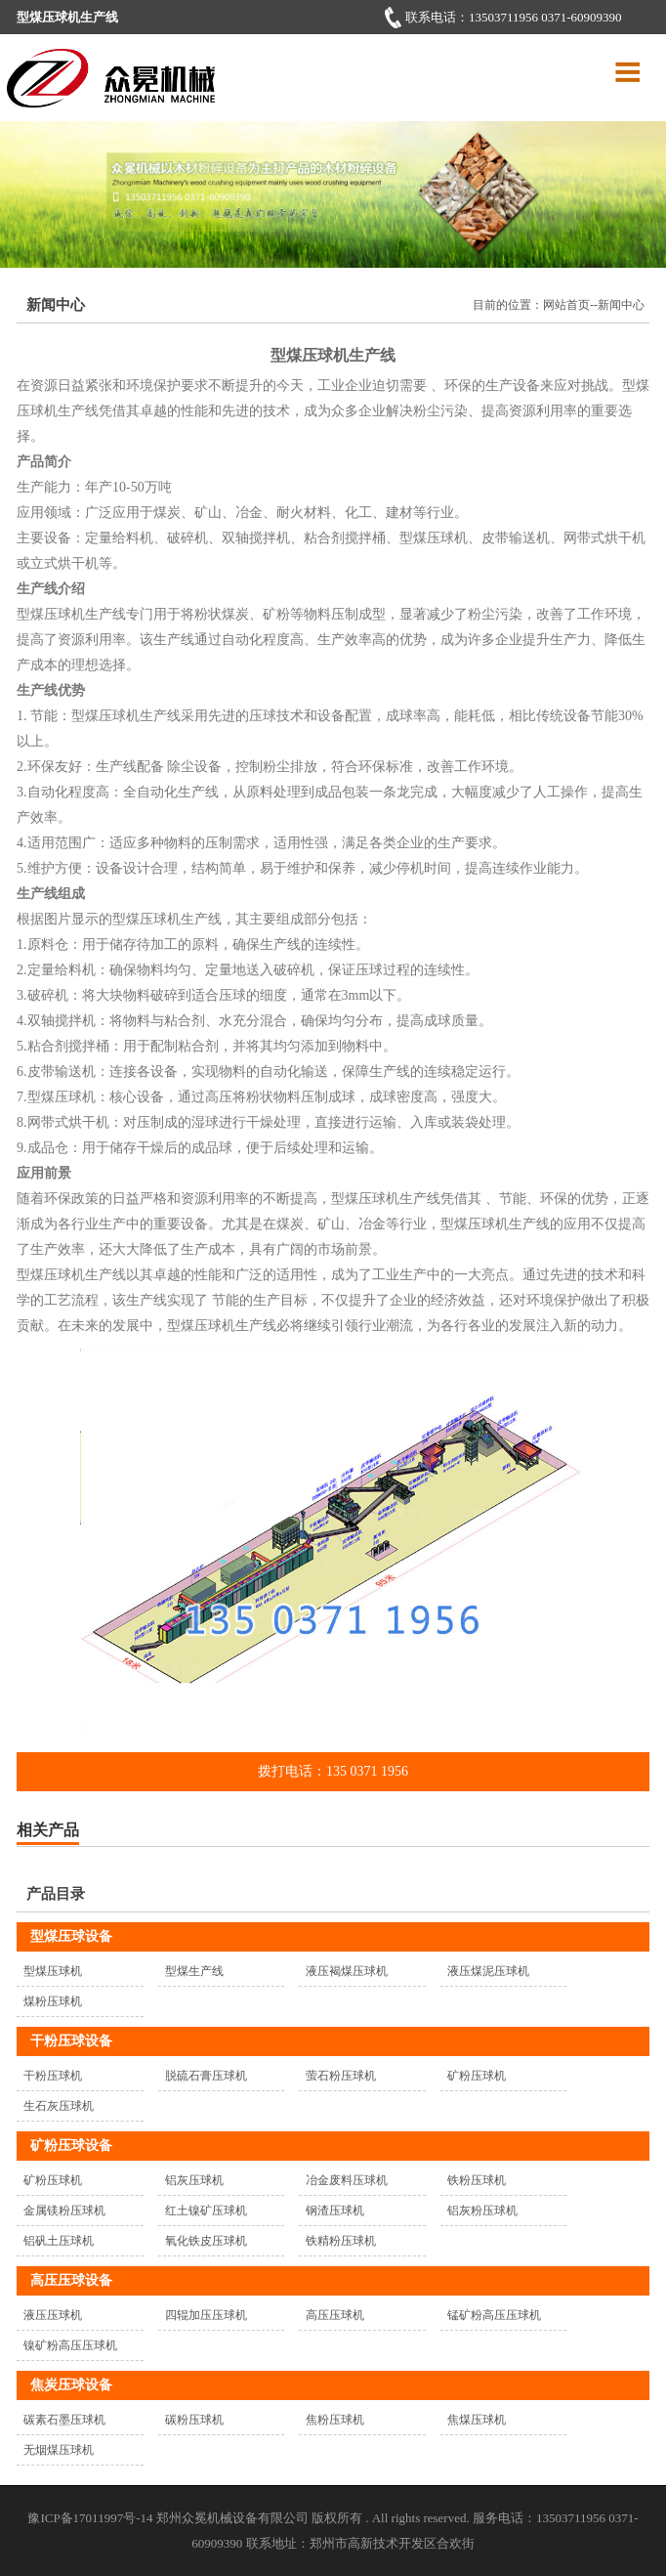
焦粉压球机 (335, 2419)
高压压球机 (335, 2315)
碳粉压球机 (194, 2419)
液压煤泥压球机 (488, 1971)
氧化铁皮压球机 (206, 2241)
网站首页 (566, 305)
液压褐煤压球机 (347, 1971)
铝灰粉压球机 (482, 2210)
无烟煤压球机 (58, 2450)
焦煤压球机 (476, 2419)
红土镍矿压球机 (206, 2210)
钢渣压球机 (335, 2210)
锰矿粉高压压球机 (494, 2315)
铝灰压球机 (194, 2180)
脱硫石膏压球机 (206, 2075)
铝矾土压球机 (58, 2241)
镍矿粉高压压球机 (70, 2345)
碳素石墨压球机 (64, 2419)
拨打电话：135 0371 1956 (333, 1771)
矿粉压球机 (476, 2075)
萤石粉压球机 (341, 2075)
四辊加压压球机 (206, 2315)
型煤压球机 (52, 1971)
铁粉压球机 (476, 2180)
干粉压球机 (52, 2075)
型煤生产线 (194, 1971)
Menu (625, 66)
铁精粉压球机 (341, 2241)
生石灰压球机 (58, 2106)
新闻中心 (621, 305)
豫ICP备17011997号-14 (89, 2518)
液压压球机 (52, 2315)
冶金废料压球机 (347, 2180)
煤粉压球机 (52, 2001)
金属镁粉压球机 (64, 2210)
